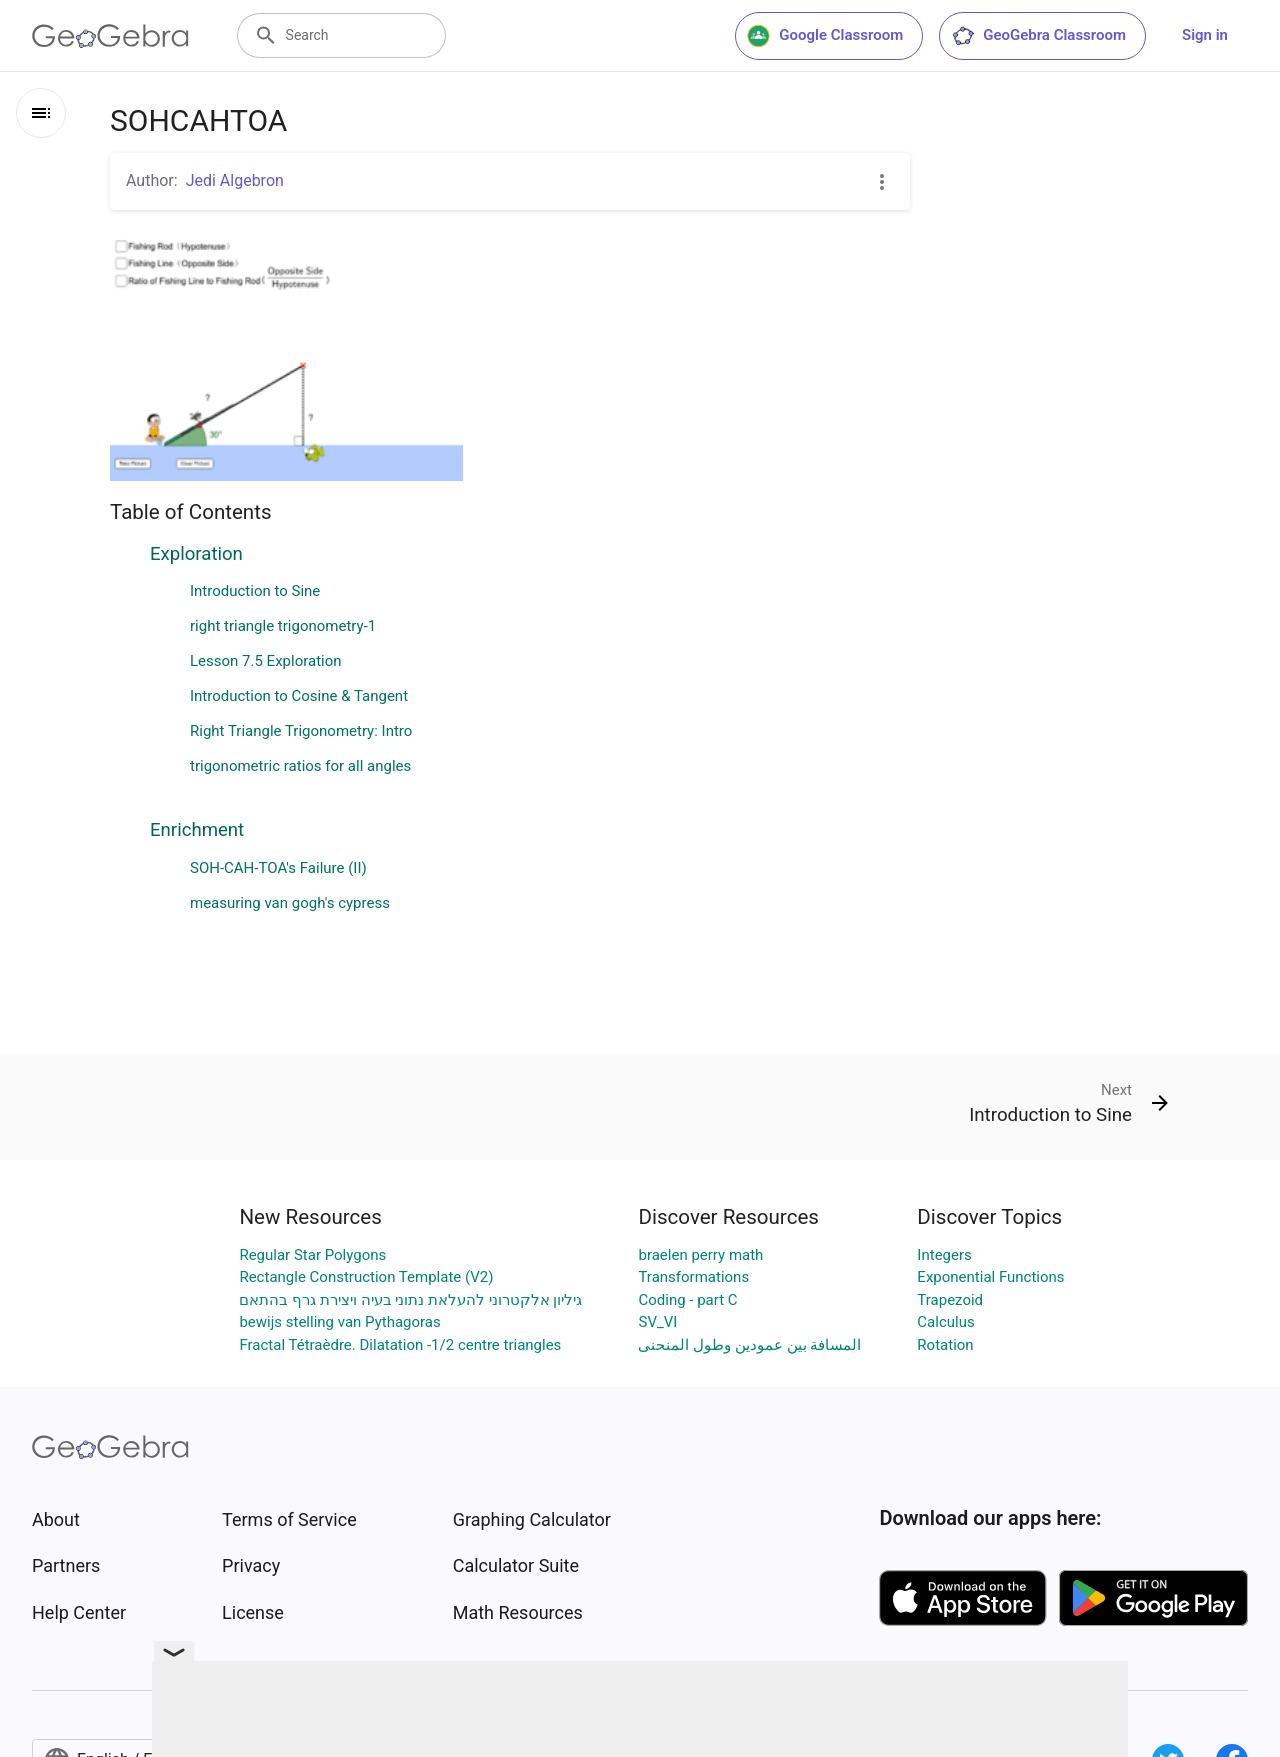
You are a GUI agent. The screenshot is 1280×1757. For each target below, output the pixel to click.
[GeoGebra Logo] (110, 36)
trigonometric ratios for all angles (300, 766)
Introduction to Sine (255, 591)
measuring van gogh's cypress (290, 903)
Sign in (1205, 35)
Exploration (196, 554)
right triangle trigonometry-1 (283, 626)
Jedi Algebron (235, 180)
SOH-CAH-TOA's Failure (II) (278, 868)
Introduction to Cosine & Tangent (299, 696)
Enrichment (197, 830)
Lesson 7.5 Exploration (266, 661)
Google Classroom (825, 36)
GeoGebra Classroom (1038, 36)
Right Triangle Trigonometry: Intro (301, 731)
